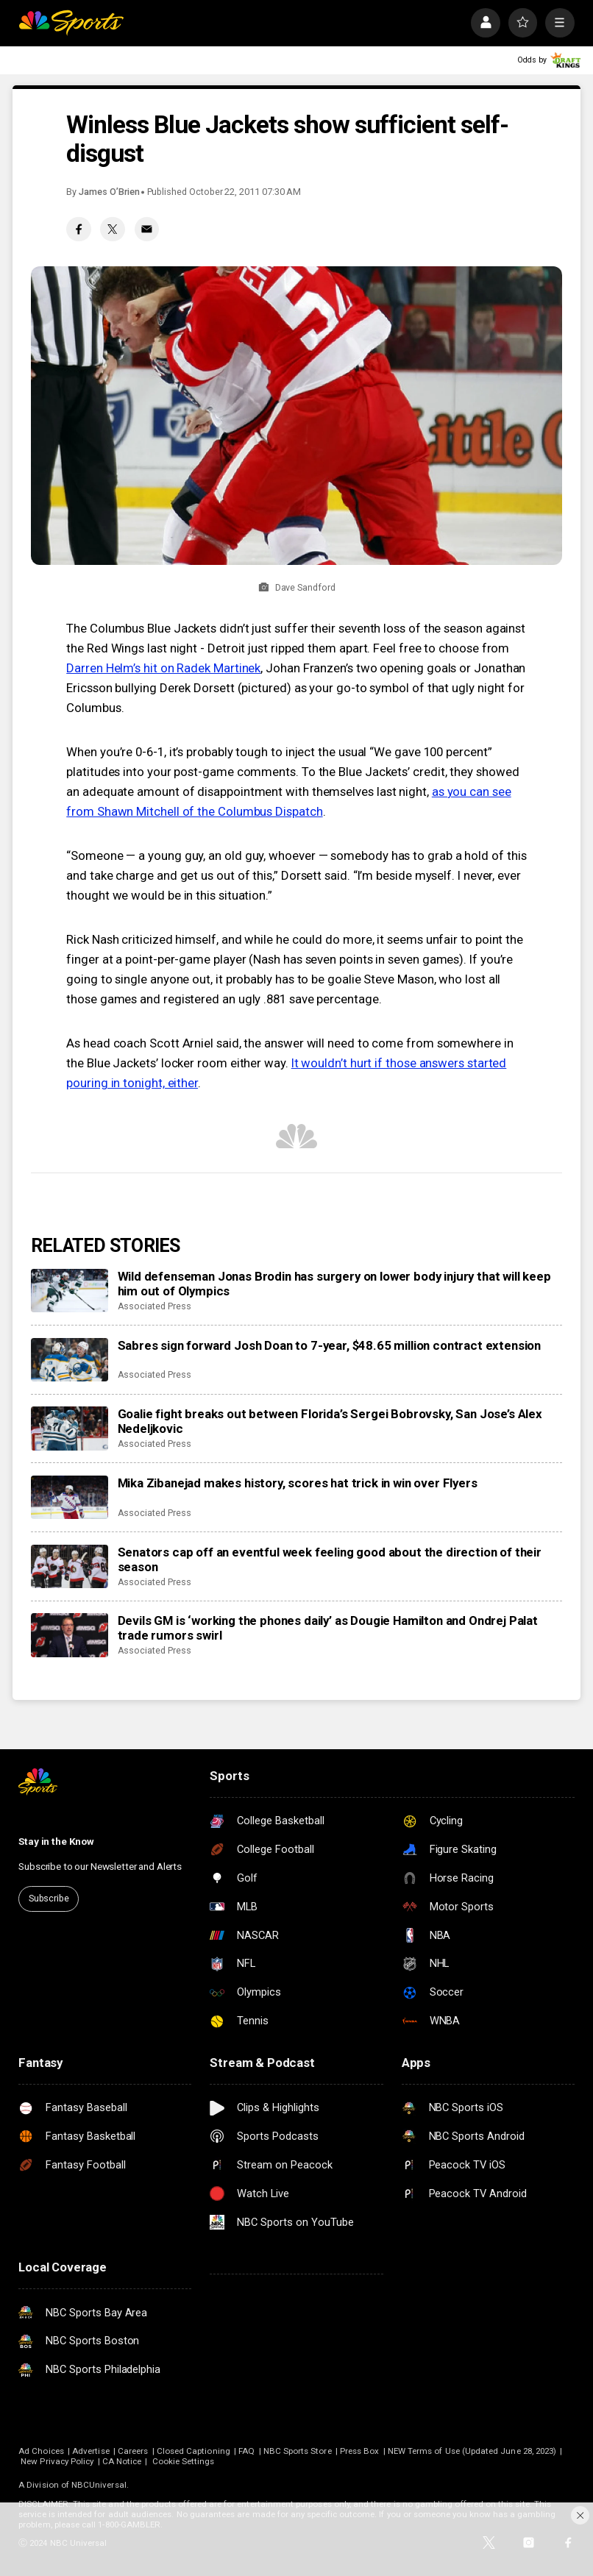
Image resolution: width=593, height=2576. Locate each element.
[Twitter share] (112, 229)
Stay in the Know (56, 1841)
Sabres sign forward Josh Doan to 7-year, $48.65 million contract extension (329, 1345)
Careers (133, 2451)
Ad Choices (41, 2451)
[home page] (71, 23)
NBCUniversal (99, 2485)
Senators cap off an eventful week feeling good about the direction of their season (329, 1559)
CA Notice (122, 2461)
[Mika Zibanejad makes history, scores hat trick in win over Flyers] (69, 1497)
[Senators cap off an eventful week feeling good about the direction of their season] (69, 1566)
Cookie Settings (183, 2461)
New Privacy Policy (57, 2461)
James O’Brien (109, 191)
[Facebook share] (78, 229)
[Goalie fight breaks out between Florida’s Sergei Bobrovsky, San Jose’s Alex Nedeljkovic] (69, 1428)
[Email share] (147, 229)
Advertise (91, 2451)
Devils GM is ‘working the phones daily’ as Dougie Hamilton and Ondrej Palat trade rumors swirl (328, 1628)
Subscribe (49, 1898)
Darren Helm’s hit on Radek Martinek (163, 668)
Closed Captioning (193, 2451)
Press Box (360, 2451)
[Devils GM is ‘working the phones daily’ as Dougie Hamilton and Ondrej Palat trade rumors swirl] (69, 1635)
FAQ (246, 2451)
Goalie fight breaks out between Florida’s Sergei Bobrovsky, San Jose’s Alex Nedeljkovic (330, 1421)
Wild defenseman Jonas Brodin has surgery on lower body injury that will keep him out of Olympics (334, 1283)
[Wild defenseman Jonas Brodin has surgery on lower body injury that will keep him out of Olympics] (69, 1290)
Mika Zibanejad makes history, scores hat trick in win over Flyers (297, 1483)
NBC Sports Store (297, 2451)
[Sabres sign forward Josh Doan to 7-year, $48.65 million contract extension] (69, 1359)
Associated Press (154, 1306)
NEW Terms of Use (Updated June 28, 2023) (472, 2451)
